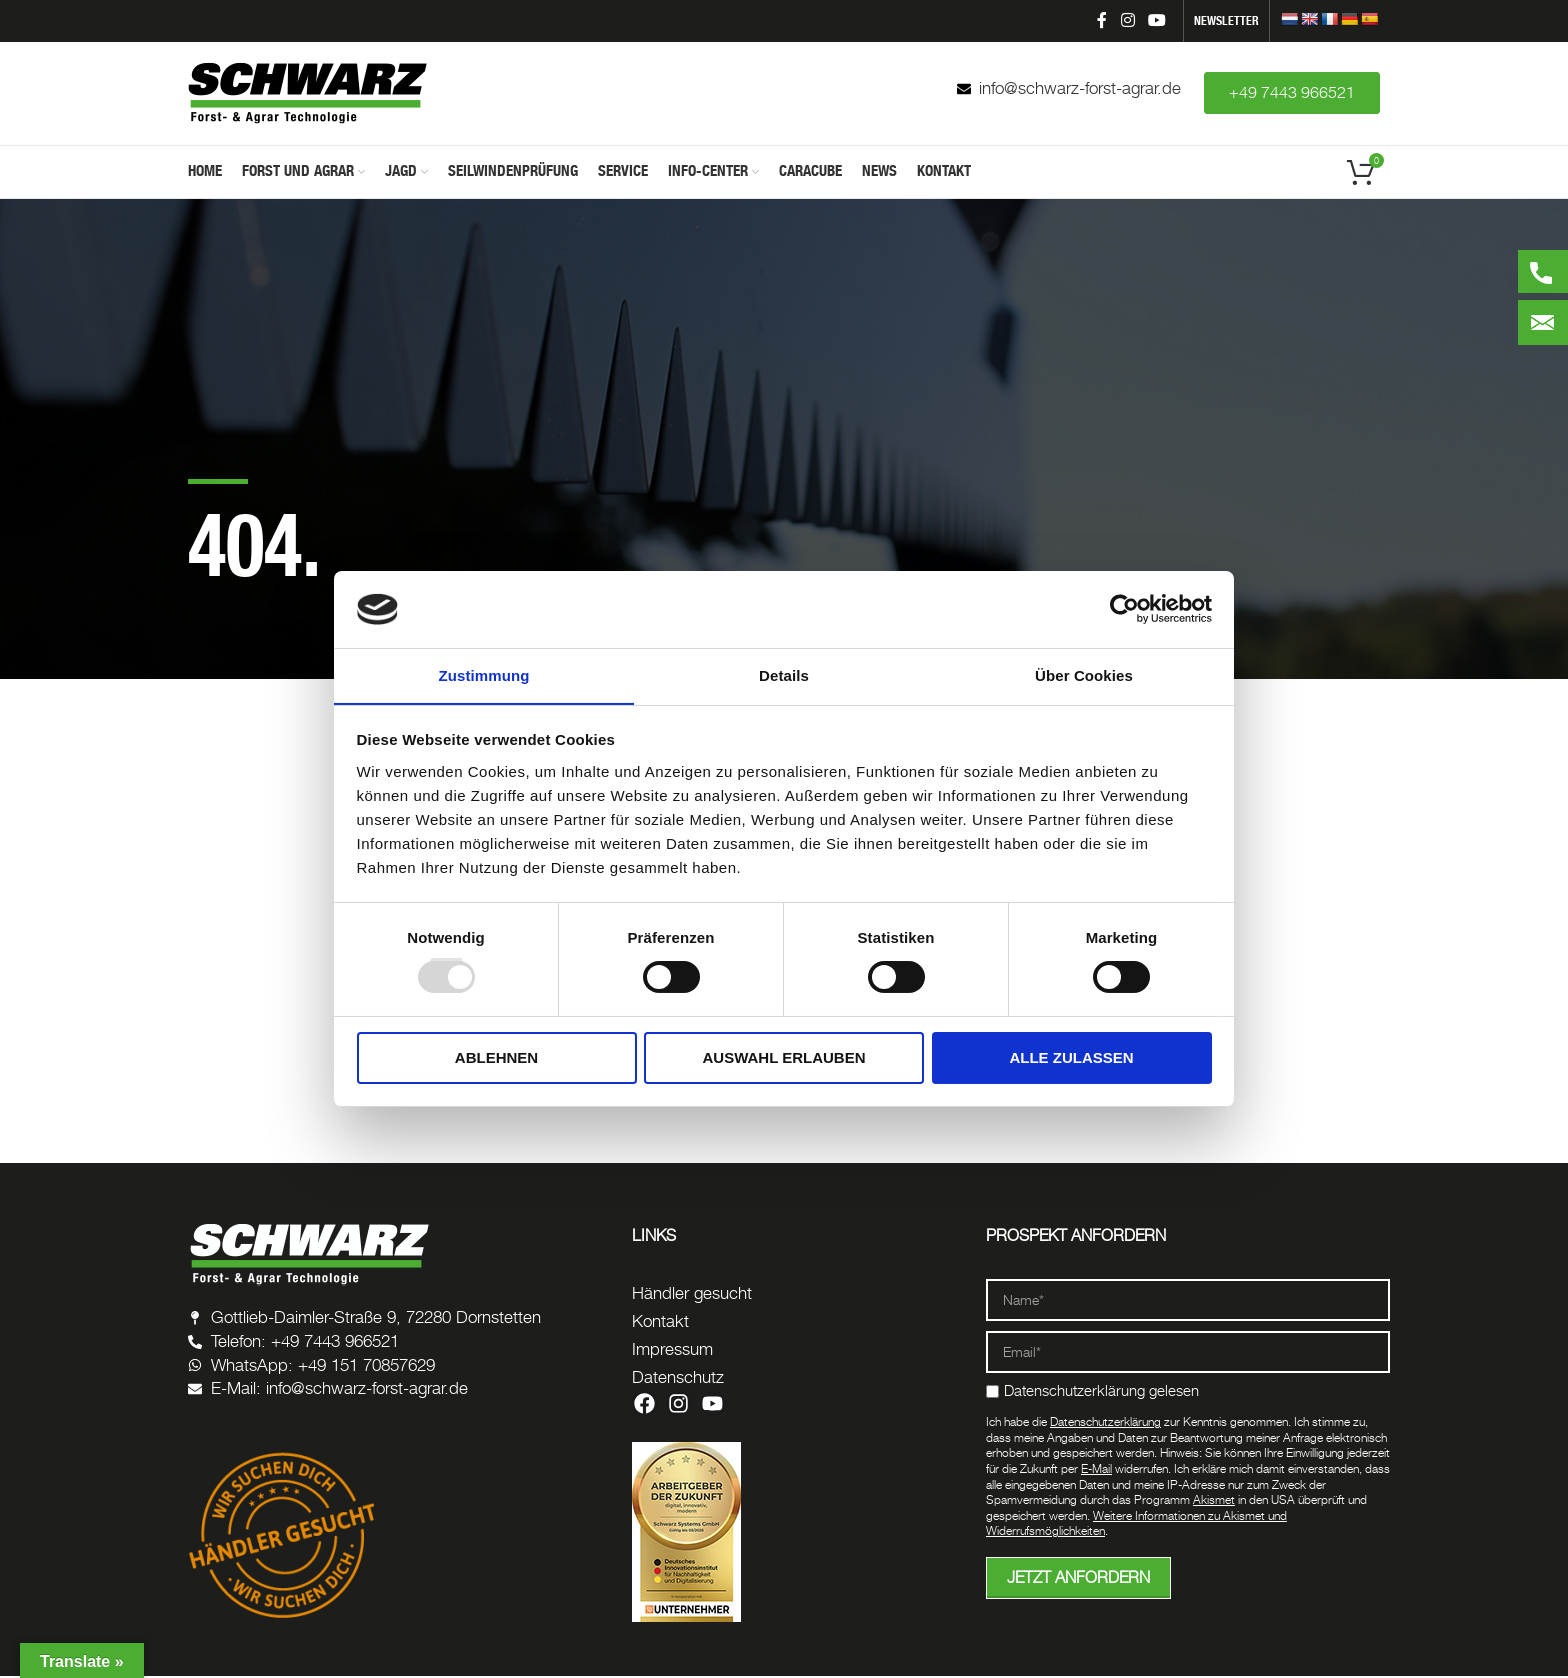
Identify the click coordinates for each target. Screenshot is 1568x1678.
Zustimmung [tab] (484, 674)
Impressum (672, 1351)
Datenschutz (678, 1379)
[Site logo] (307, 93)
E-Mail (1096, 1470)
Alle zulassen (1071, 1057)
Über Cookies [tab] (1084, 674)
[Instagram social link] (1127, 20)
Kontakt (660, 1323)
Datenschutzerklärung (1105, 1423)
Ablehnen (496, 1057)
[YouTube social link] (1157, 20)
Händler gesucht (692, 1295)
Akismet (1214, 1501)
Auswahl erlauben (783, 1057)
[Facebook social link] (1102, 20)
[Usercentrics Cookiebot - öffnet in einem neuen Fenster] (1124, 609)
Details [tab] (784, 674)
